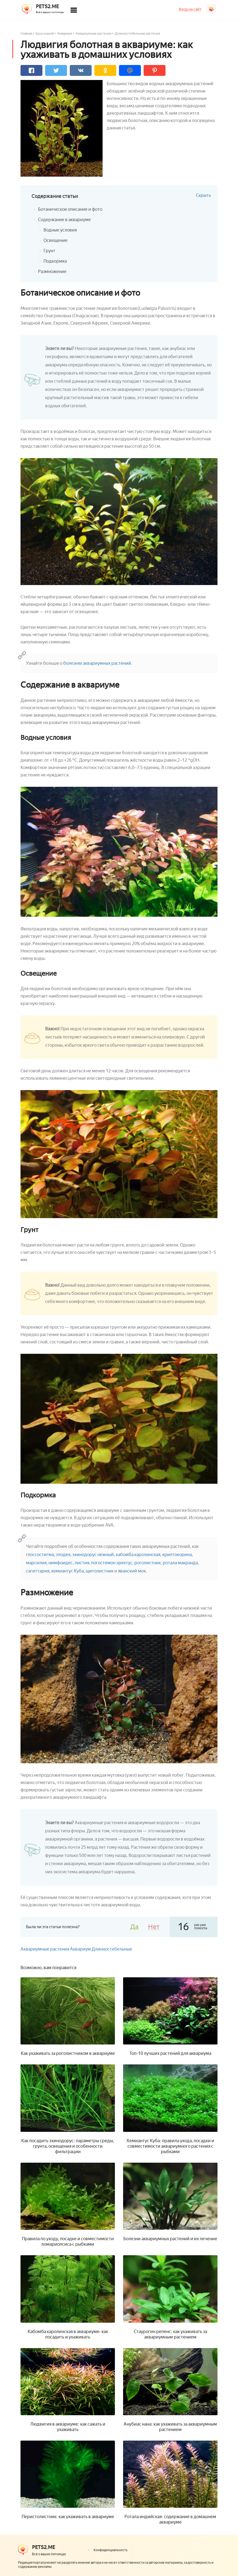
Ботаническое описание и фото (70, 209)
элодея (63, 1554)
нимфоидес (60, 1562)
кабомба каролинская (138, 1554)
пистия (82, 1562)
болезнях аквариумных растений (96, 663)
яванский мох (132, 1571)
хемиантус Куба (67, 1571)
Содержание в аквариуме (64, 219)
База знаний (45, 33)
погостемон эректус (111, 1562)
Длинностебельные (112, 1949)
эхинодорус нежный (93, 1554)
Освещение (55, 240)
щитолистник (100, 1571)
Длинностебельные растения (137, 33)
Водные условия (60, 230)
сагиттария (37, 1571)
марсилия (36, 1562)
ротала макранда (180, 1562)
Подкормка (55, 261)
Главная (26, 33)
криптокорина (177, 1554)
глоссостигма (40, 1554)
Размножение (52, 271)
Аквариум (64, 33)
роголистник (147, 1562)
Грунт (49, 250)
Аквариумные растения (93, 33)
